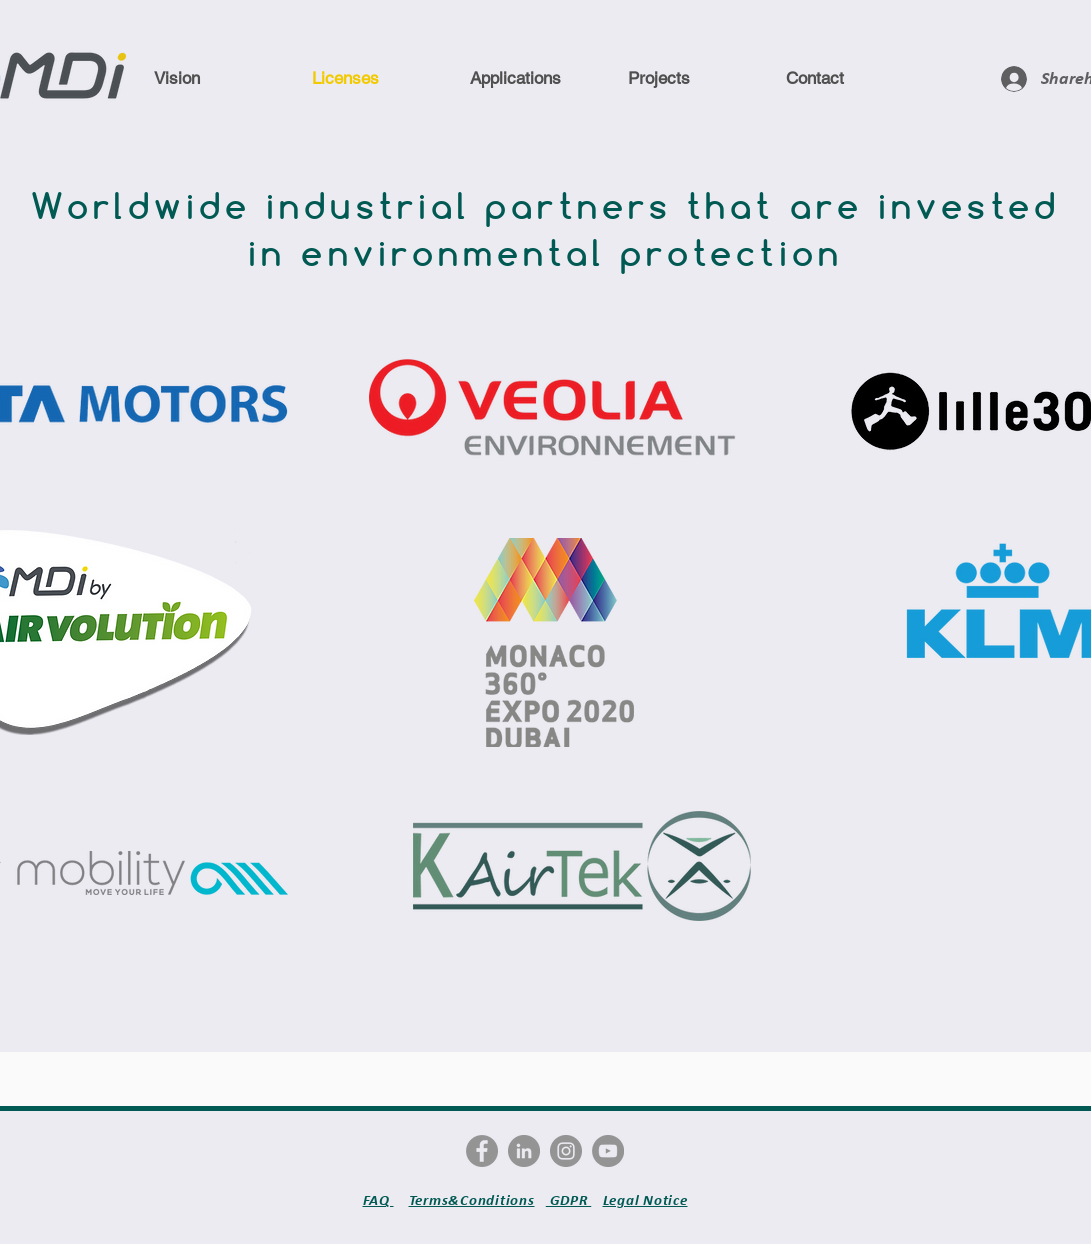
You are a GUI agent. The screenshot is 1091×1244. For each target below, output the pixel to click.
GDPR (569, 1200)
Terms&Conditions (472, 1200)
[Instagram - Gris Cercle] (566, 1151)
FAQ (378, 1200)
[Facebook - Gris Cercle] (482, 1151)
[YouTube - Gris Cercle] (608, 1151)
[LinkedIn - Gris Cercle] (524, 1151)
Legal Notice (645, 1200)
